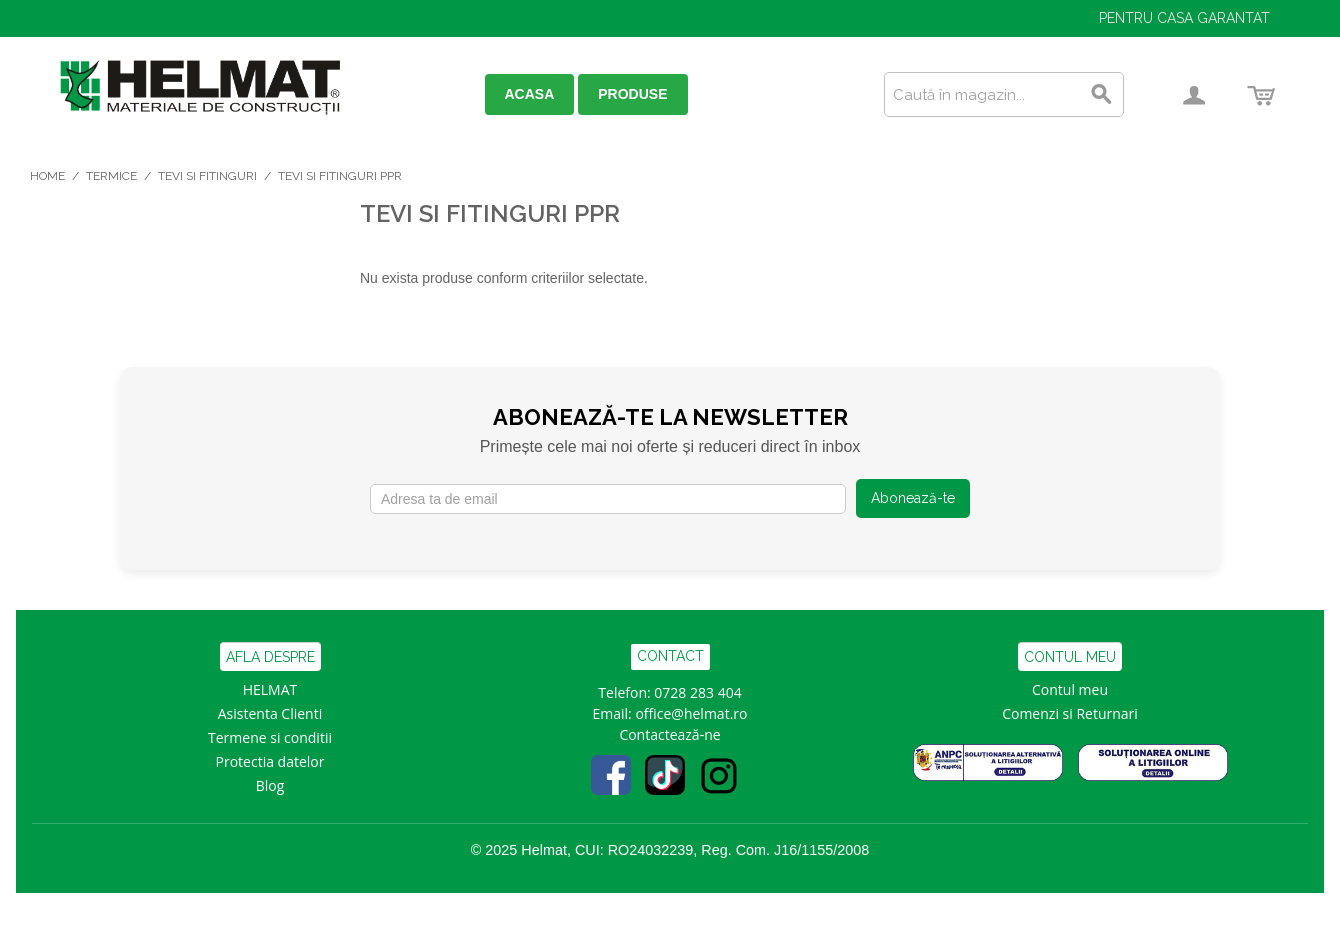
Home (47, 176)
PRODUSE (632, 94)
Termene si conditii (270, 737)
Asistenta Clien (266, 713)
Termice (111, 176)
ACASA (530, 94)
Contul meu (1070, 689)
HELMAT (270, 689)
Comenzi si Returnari (1070, 713)
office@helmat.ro (691, 713)
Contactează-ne (669, 734)
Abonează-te (913, 498)
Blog (270, 785)
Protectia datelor (270, 761)
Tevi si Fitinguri (207, 176)
